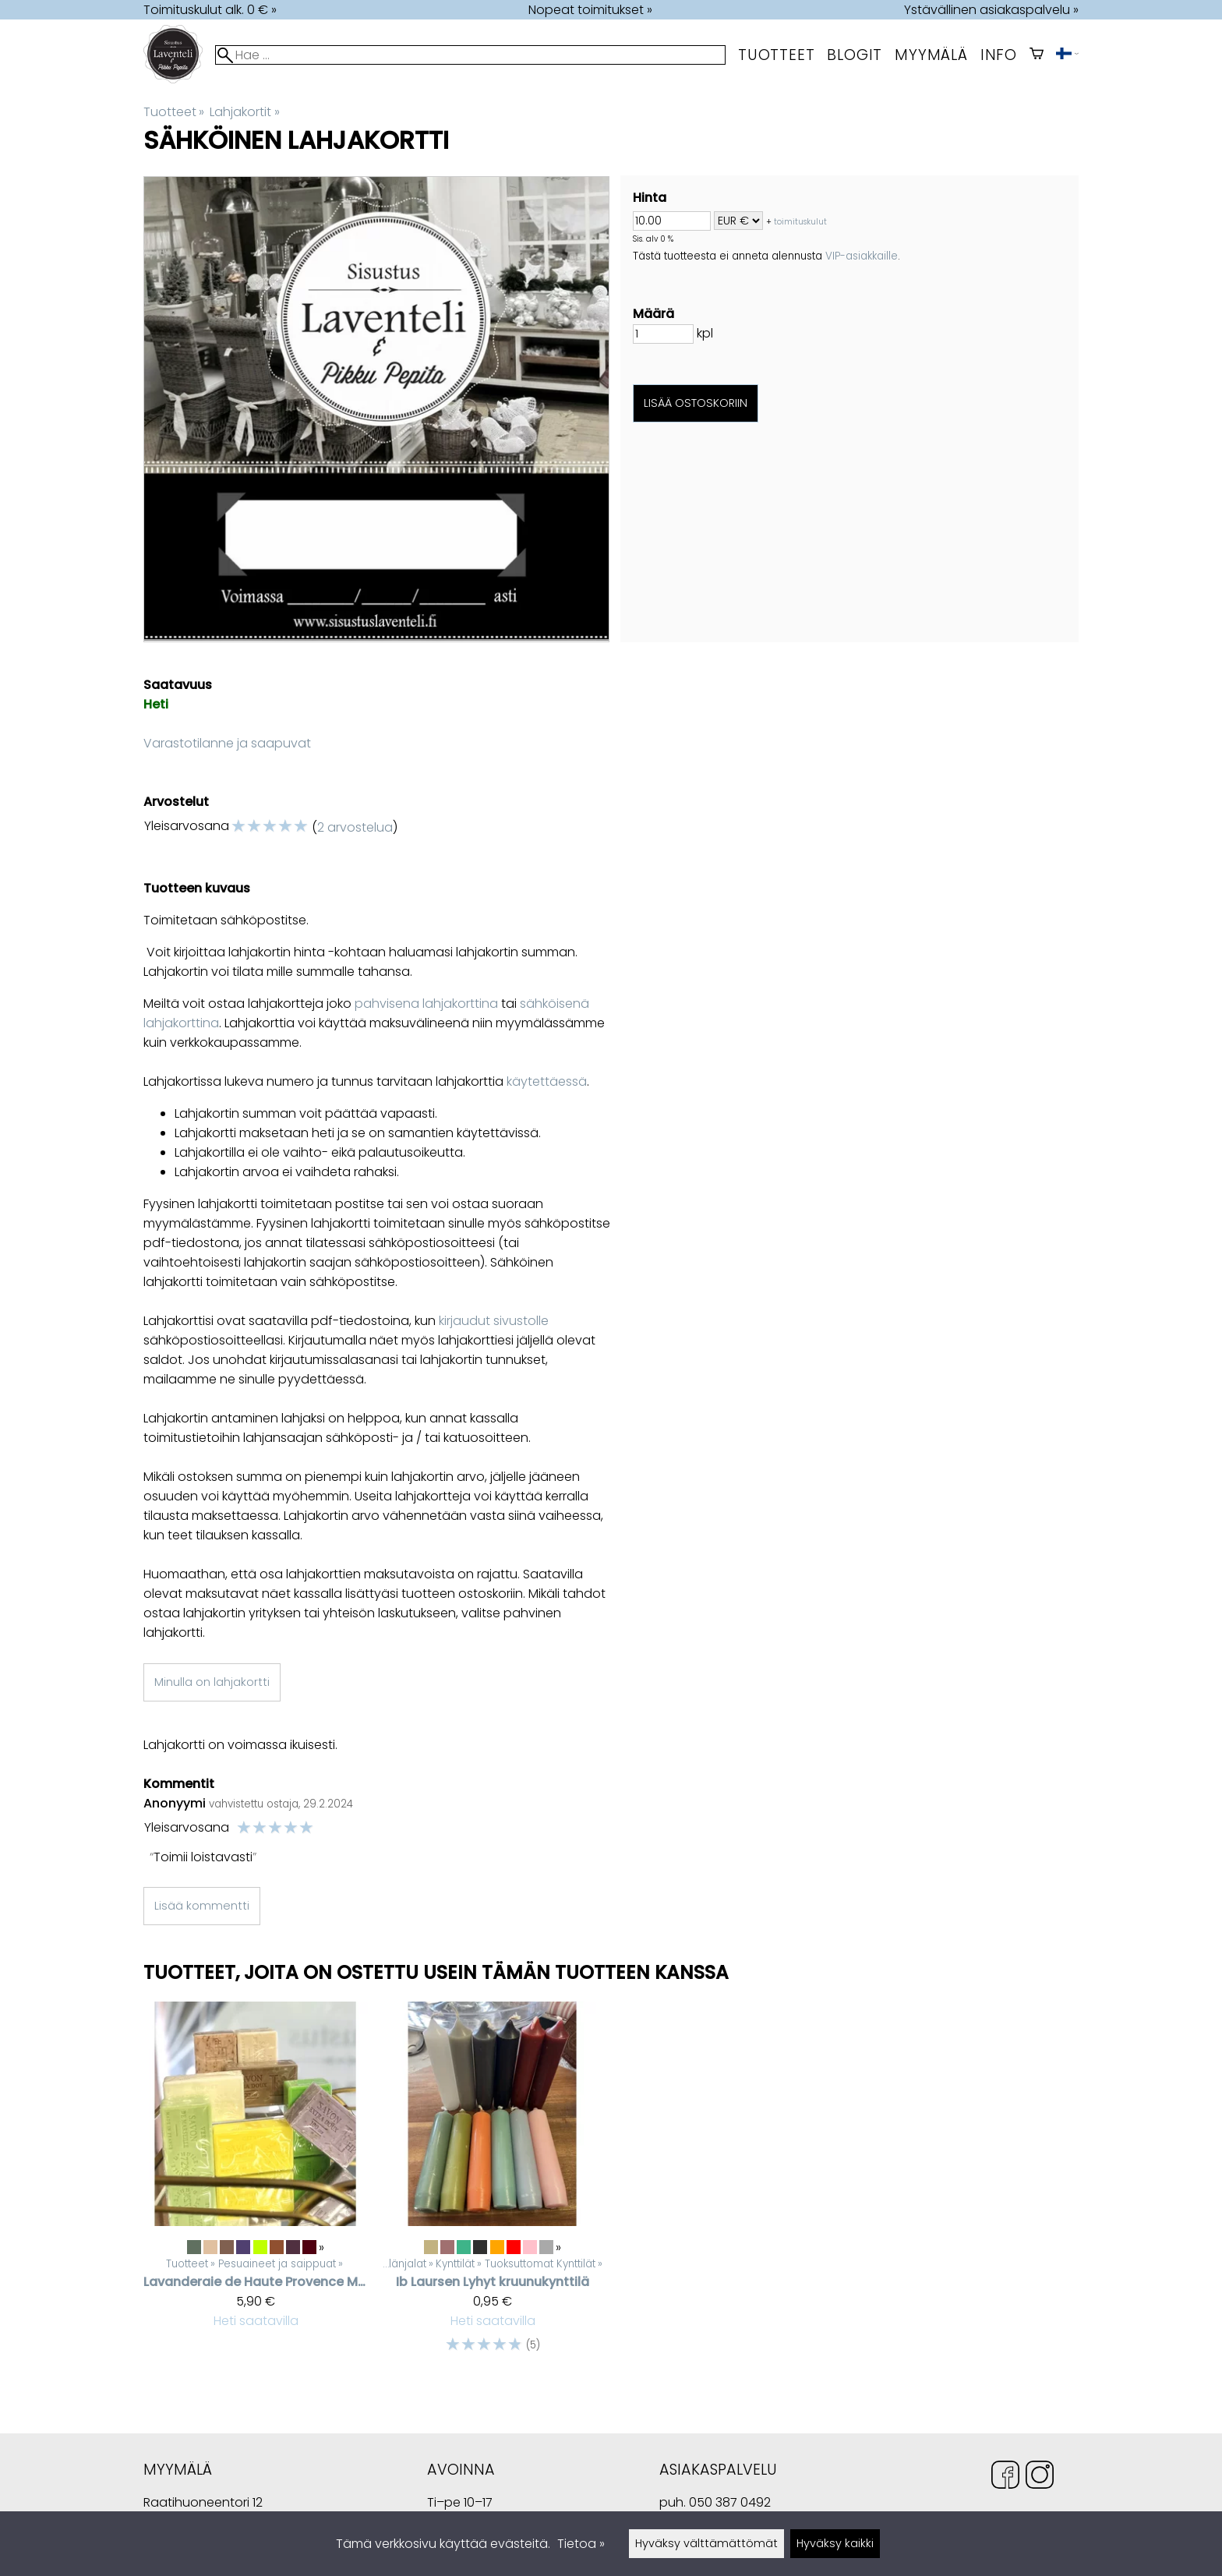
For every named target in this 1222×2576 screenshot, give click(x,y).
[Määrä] (663, 334)
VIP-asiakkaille (861, 256)
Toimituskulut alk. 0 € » (210, 10)
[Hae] (470, 55)
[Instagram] (1040, 2477)
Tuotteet (776, 54)
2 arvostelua (355, 827)
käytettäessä (547, 1081)
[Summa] (672, 221)
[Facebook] (1005, 2477)
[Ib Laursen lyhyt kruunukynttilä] (492, 2185)
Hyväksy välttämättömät (706, 2543)
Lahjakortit (244, 112)
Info (998, 54)
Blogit (854, 54)
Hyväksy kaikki (835, 2543)
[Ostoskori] (1037, 55)
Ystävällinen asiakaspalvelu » (991, 10)
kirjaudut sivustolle (494, 1321)
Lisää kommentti (201, 1905)
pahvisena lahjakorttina (426, 1003)
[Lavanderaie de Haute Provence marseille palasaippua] (255, 2185)
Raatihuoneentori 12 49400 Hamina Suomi (203, 2504)
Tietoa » (581, 2544)
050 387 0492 (730, 2502)
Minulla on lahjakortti (212, 1682)
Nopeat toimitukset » (590, 10)
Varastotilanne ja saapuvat (227, 743)
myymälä (931, 54)
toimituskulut (800, 222)
